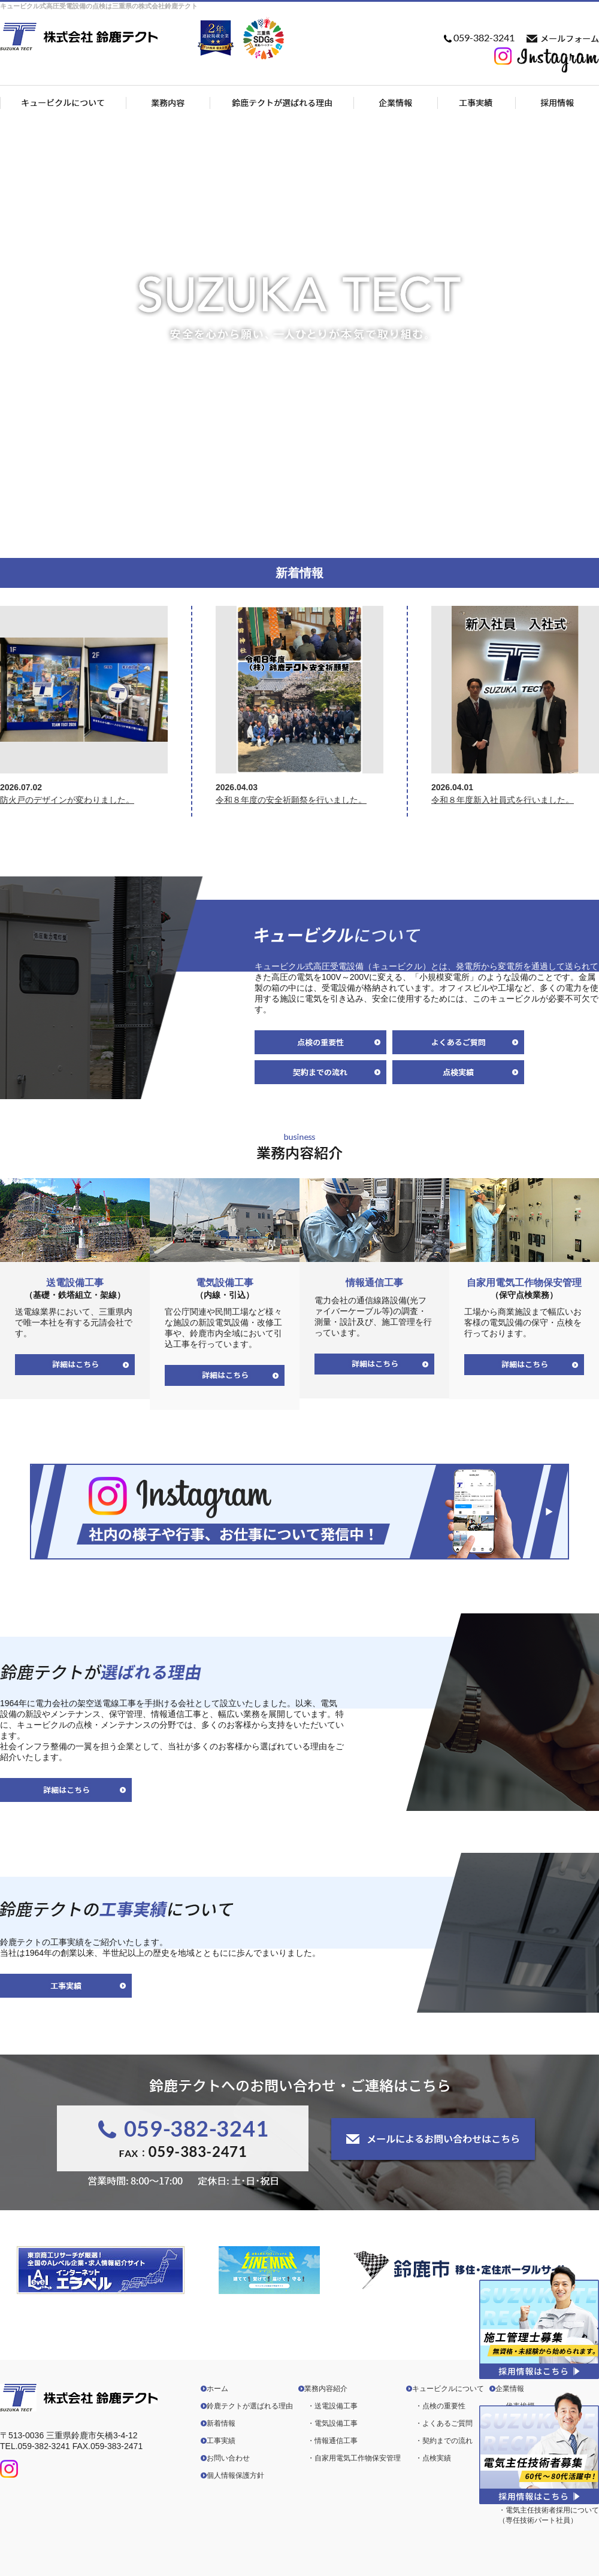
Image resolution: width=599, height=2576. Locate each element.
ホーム (217, 2388)
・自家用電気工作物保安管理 (354, 2458)
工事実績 (221, 2441)
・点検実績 (433, 2458)
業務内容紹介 (325, 2388)
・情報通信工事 (332, 2441)
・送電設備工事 (332, 2406)
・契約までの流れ (444, 2441)
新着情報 (221, 2423)
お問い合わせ (228, 2458)
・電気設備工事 (332, 2423)
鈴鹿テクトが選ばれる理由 (250, 2406)
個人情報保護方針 (235, 2475)
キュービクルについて (448, 2388)
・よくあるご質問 (444, 2423)
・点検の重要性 (440, 2406)
